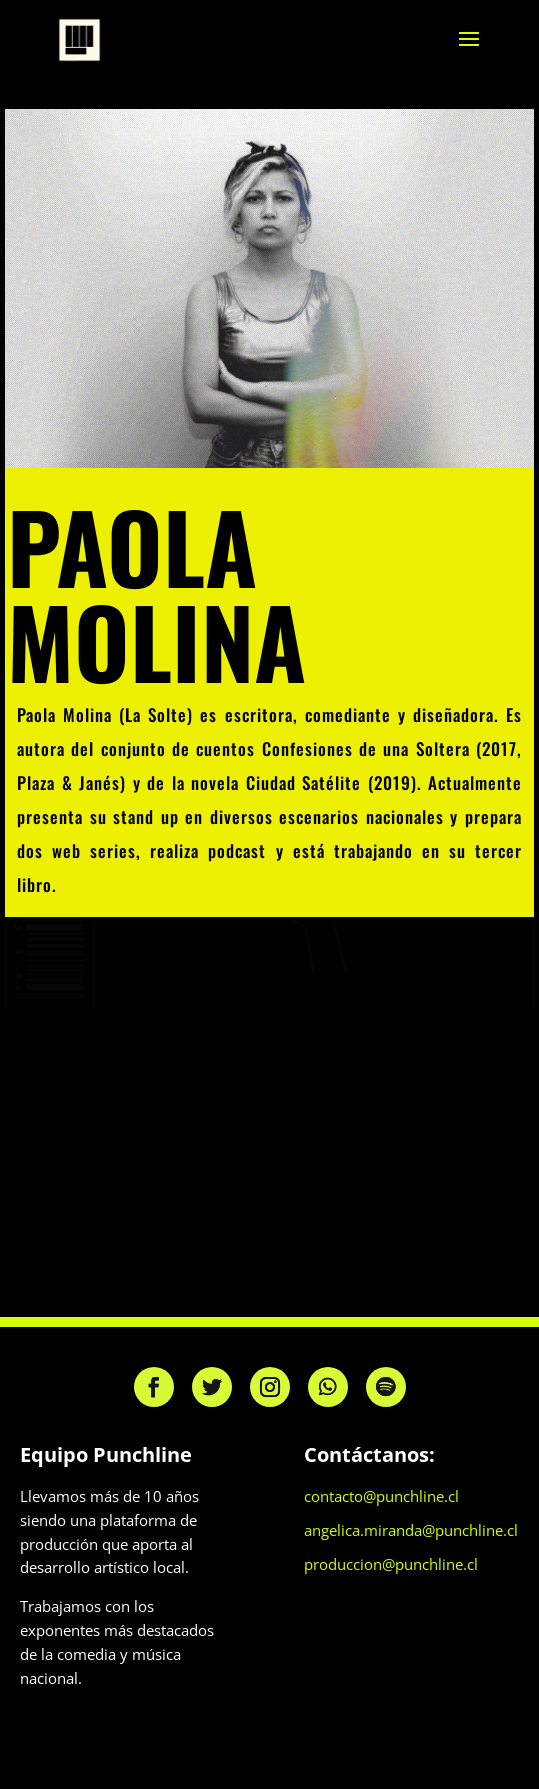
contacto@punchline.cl (381, 1496)
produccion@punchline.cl (391, 1564)
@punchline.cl (470, 1530)
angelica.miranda (363, 1530)
